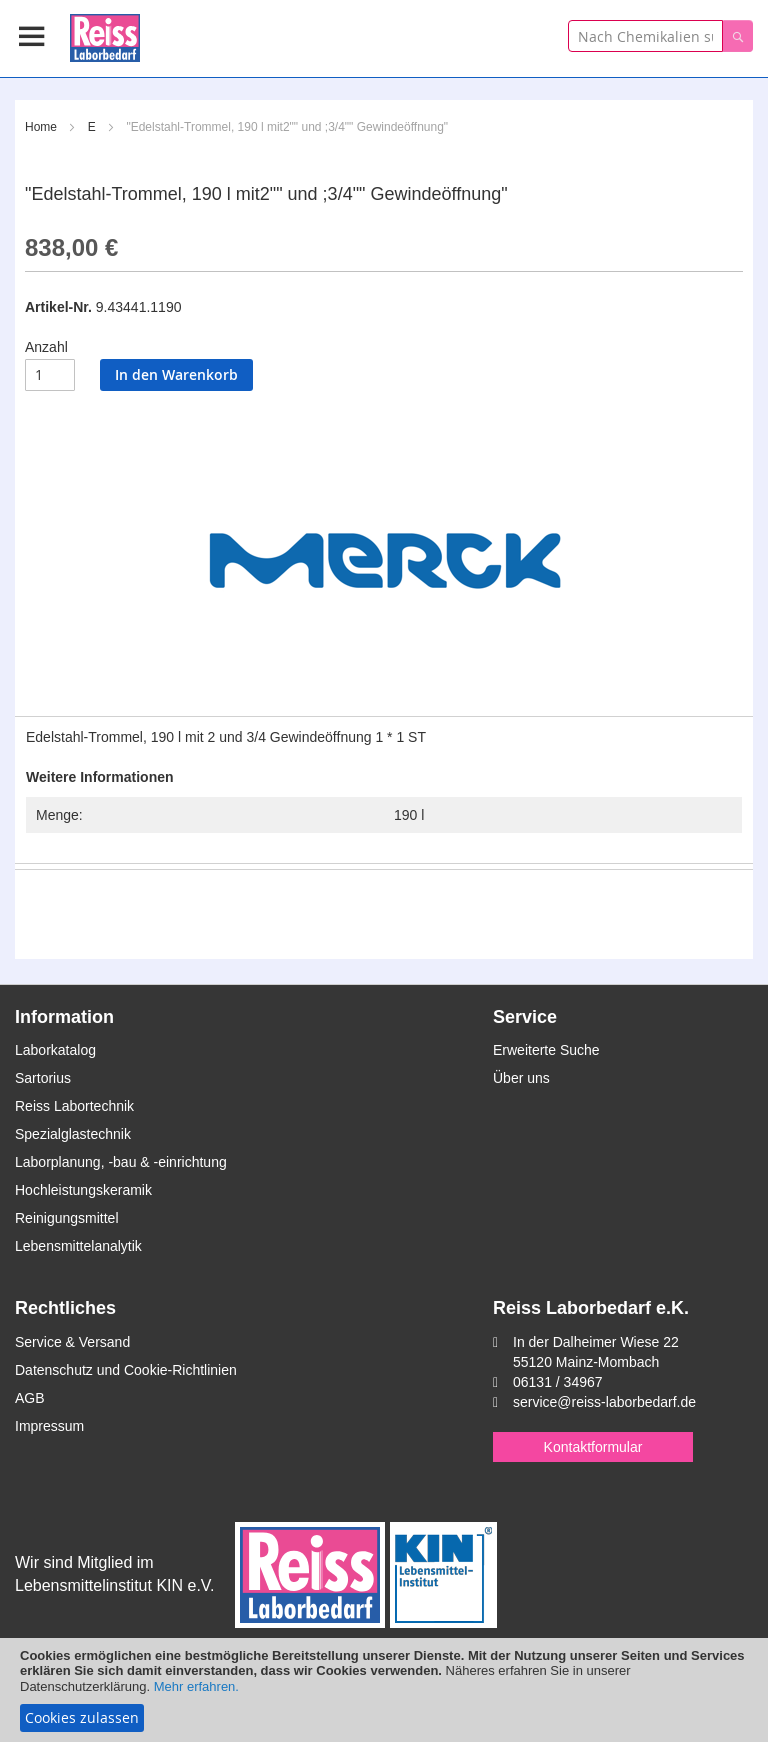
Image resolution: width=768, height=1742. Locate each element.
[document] (384, 1690)
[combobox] (645, 36)
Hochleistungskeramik (83, 1190)
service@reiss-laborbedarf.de (604, 1402)
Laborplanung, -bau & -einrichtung (121, 1162)
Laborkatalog (55, 1050)
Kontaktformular (593, 1447)
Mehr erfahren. (196, 1686)
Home (41, 127)
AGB (30, 1398)
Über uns (521, 1078)
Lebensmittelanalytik (78, 1246)
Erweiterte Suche (546, 1050)
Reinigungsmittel (67, 1218)
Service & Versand (72, 1342)
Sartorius (43, 1078)
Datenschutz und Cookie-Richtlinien (126, 1370)
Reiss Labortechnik (74, 1106)
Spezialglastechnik (73, 1134)
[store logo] (105, 34)
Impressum (49, 1426)
